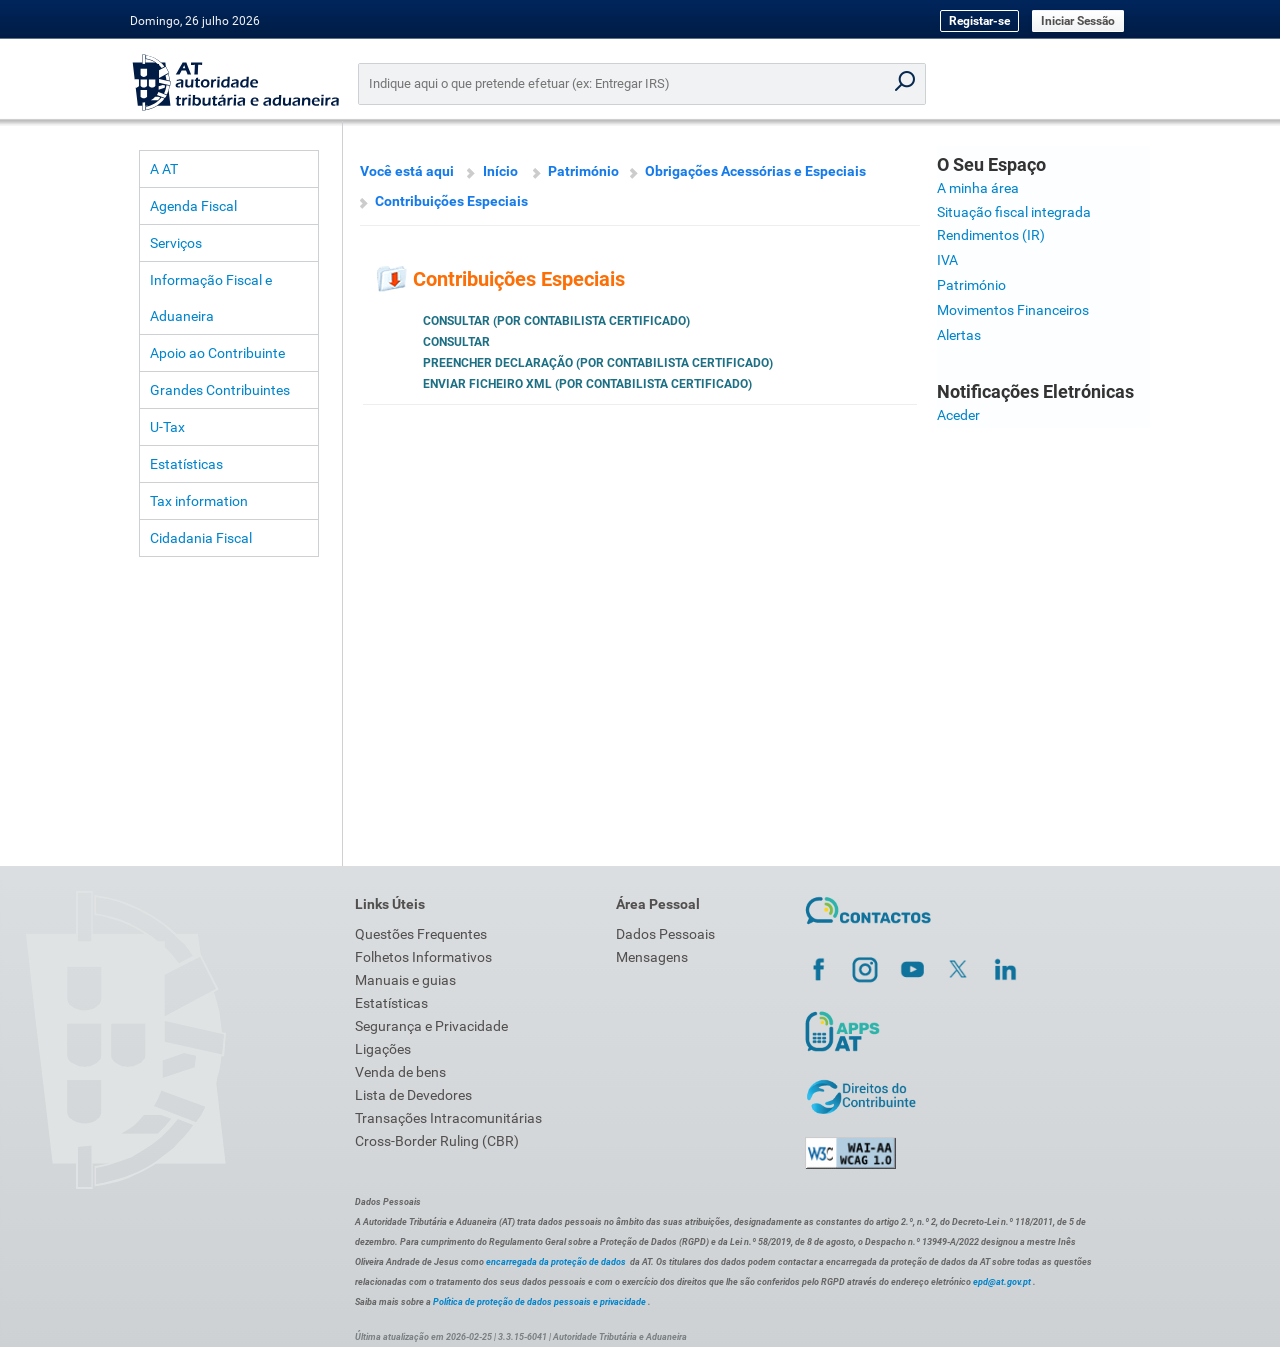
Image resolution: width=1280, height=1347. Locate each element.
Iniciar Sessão (1078, 21)
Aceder (958, 415)
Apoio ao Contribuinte (217, 353)
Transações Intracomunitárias (448, 1118)
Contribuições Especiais (451, 201)
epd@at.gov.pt (1002, 1282)
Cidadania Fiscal (201, 538)
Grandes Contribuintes (220, 390)
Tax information (199, 501)
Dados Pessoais (665, 934)
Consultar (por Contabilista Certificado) (556, 321)
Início (500, 171)
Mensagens (652, 957)
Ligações (383, 1049)
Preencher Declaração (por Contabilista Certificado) (598, 363)
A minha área (978, 188)
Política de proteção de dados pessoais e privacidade (539, 1302)
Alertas (959, 335)
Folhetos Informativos (423, 957)
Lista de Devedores (413, 1095)
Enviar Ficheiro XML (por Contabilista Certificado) (587, 384)
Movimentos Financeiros (1013, 310)
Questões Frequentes (421, 934)
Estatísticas (186, 464)
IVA (947, 260)
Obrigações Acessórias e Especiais (755, 171)
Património (583, 171)
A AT (164, 169)
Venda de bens (400, 1072)
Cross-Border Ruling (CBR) (437, 1141)
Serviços (176, 243)
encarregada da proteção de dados (556, 1262)
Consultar (456, 342)
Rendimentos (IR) (991, 235)
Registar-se (979, 21)
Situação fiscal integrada (1014, 212)
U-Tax (167, 427)
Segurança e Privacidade (431, 1026)
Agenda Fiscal (193, 206)
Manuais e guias (405, 980)
